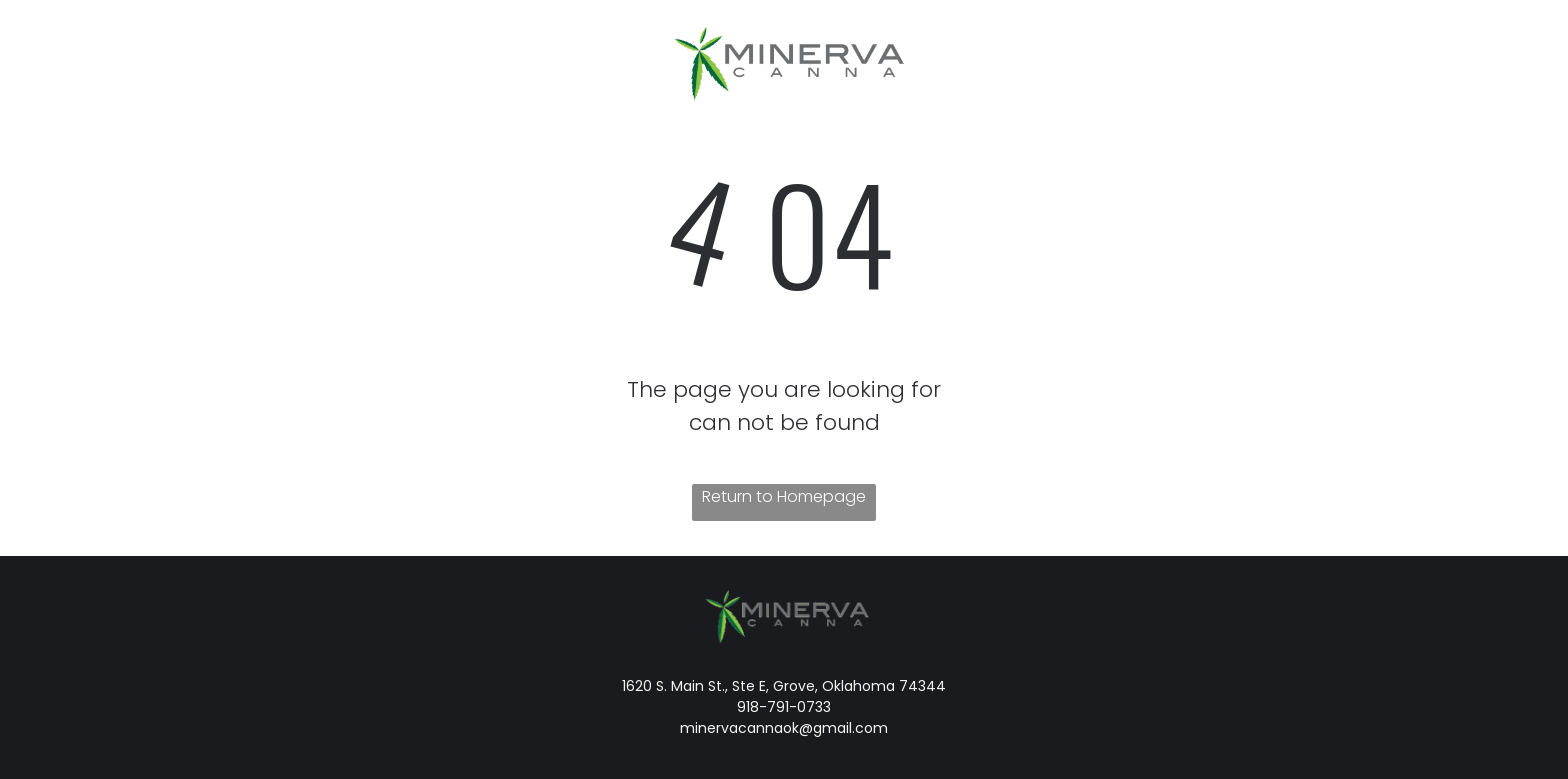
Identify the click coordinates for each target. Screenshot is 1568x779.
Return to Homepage (784, 496)
